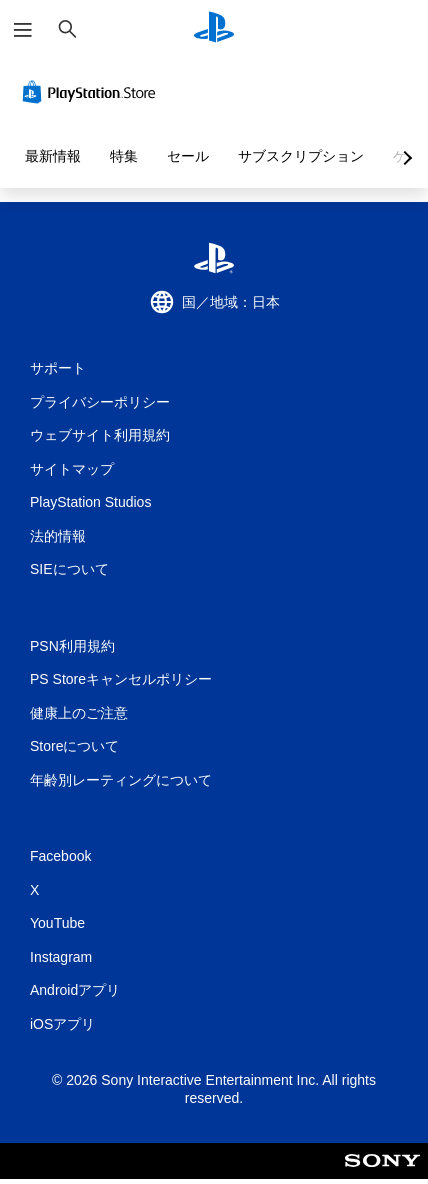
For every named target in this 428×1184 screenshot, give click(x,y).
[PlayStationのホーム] (214, 29)
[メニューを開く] (23, 30)
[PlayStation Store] (93, 92)
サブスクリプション (301, 156)
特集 (124, 156)
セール (188, 156)
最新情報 (53, 156)
